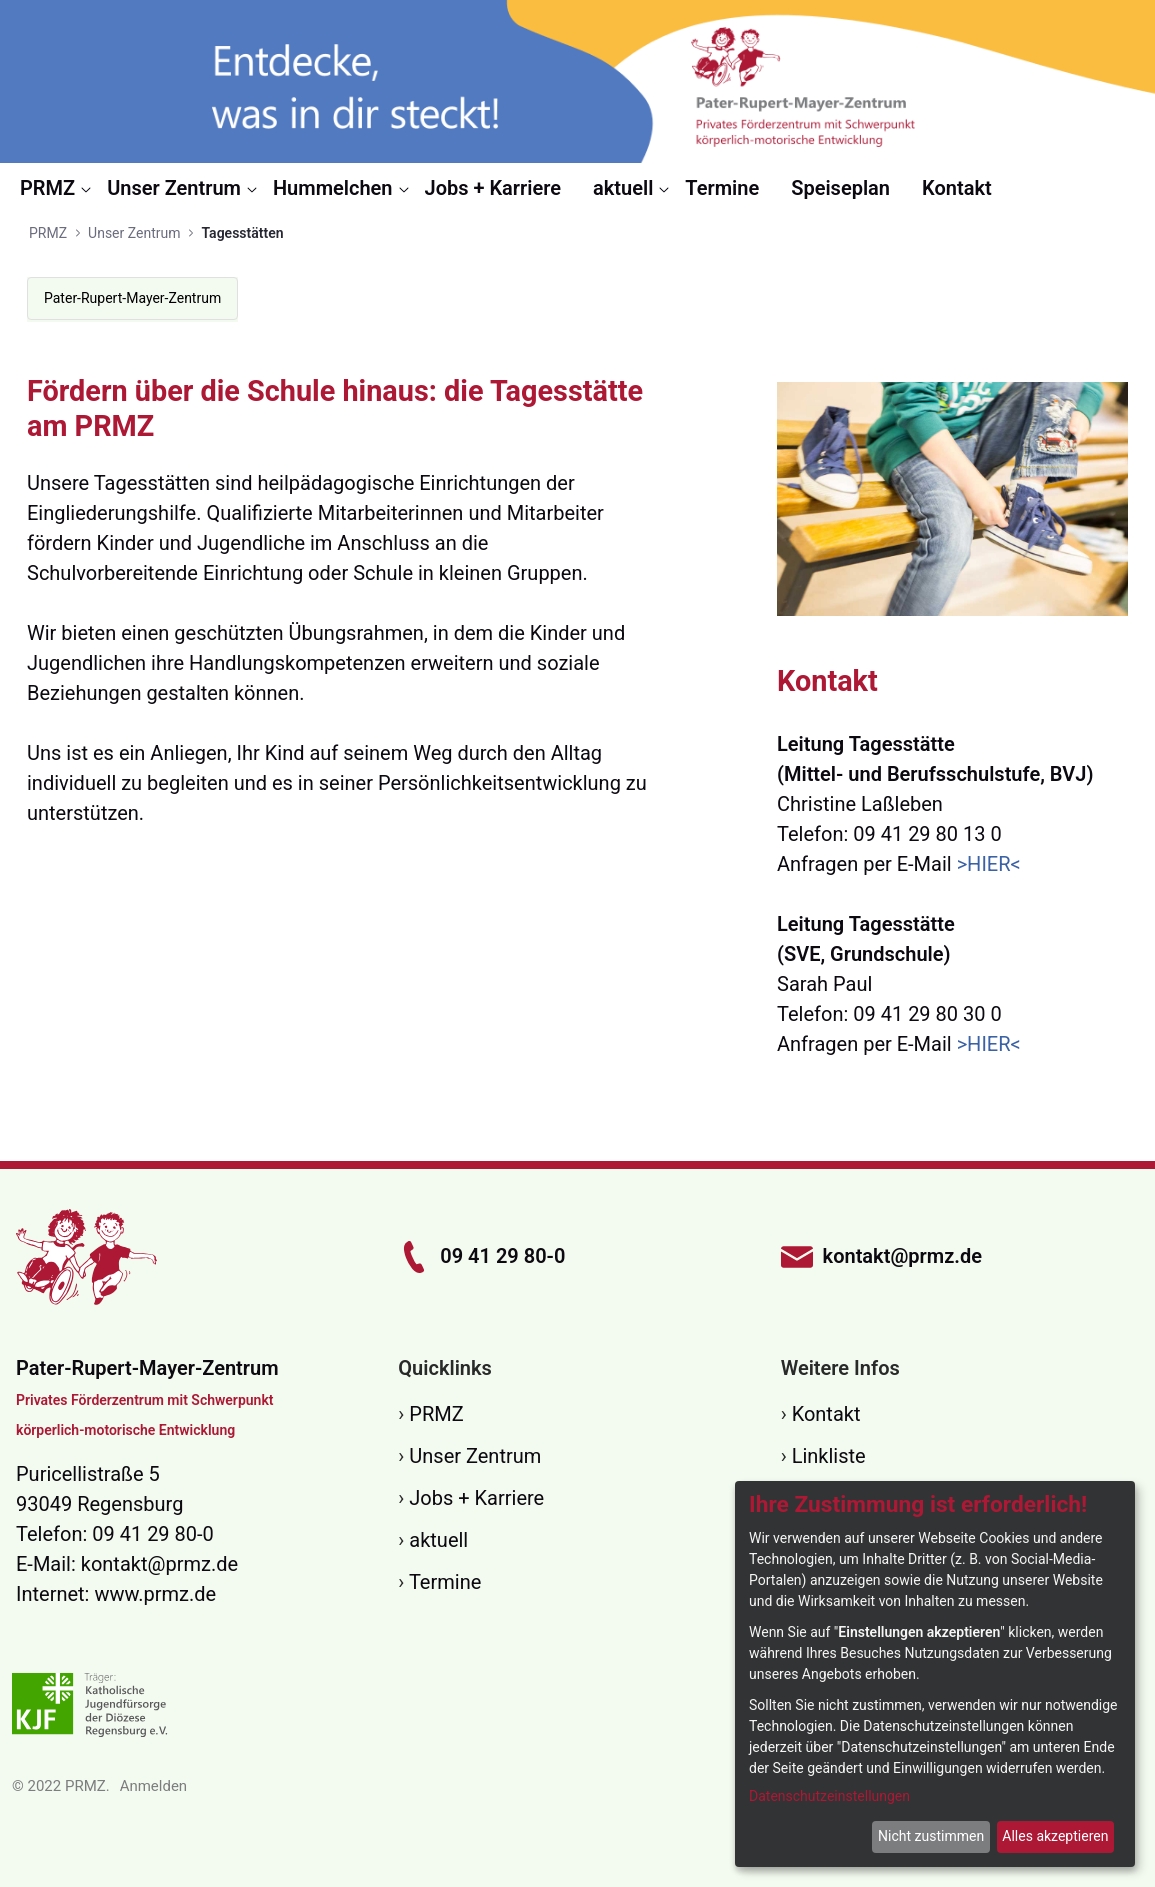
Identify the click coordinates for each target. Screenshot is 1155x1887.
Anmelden (154, 1786)
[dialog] (935, 1674)
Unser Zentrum (475, 1456)
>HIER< (989, 864)
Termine (445, 1582)
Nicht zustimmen (931, 1836)
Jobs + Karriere (476, 1498)
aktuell (438, 1540)
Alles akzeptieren (1055, 1836)
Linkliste (829, 1456)
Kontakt (826, 1414)
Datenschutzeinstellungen (829, 1796)
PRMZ (436, 1414)
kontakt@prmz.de (159, 1564)
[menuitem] (55, 188)
